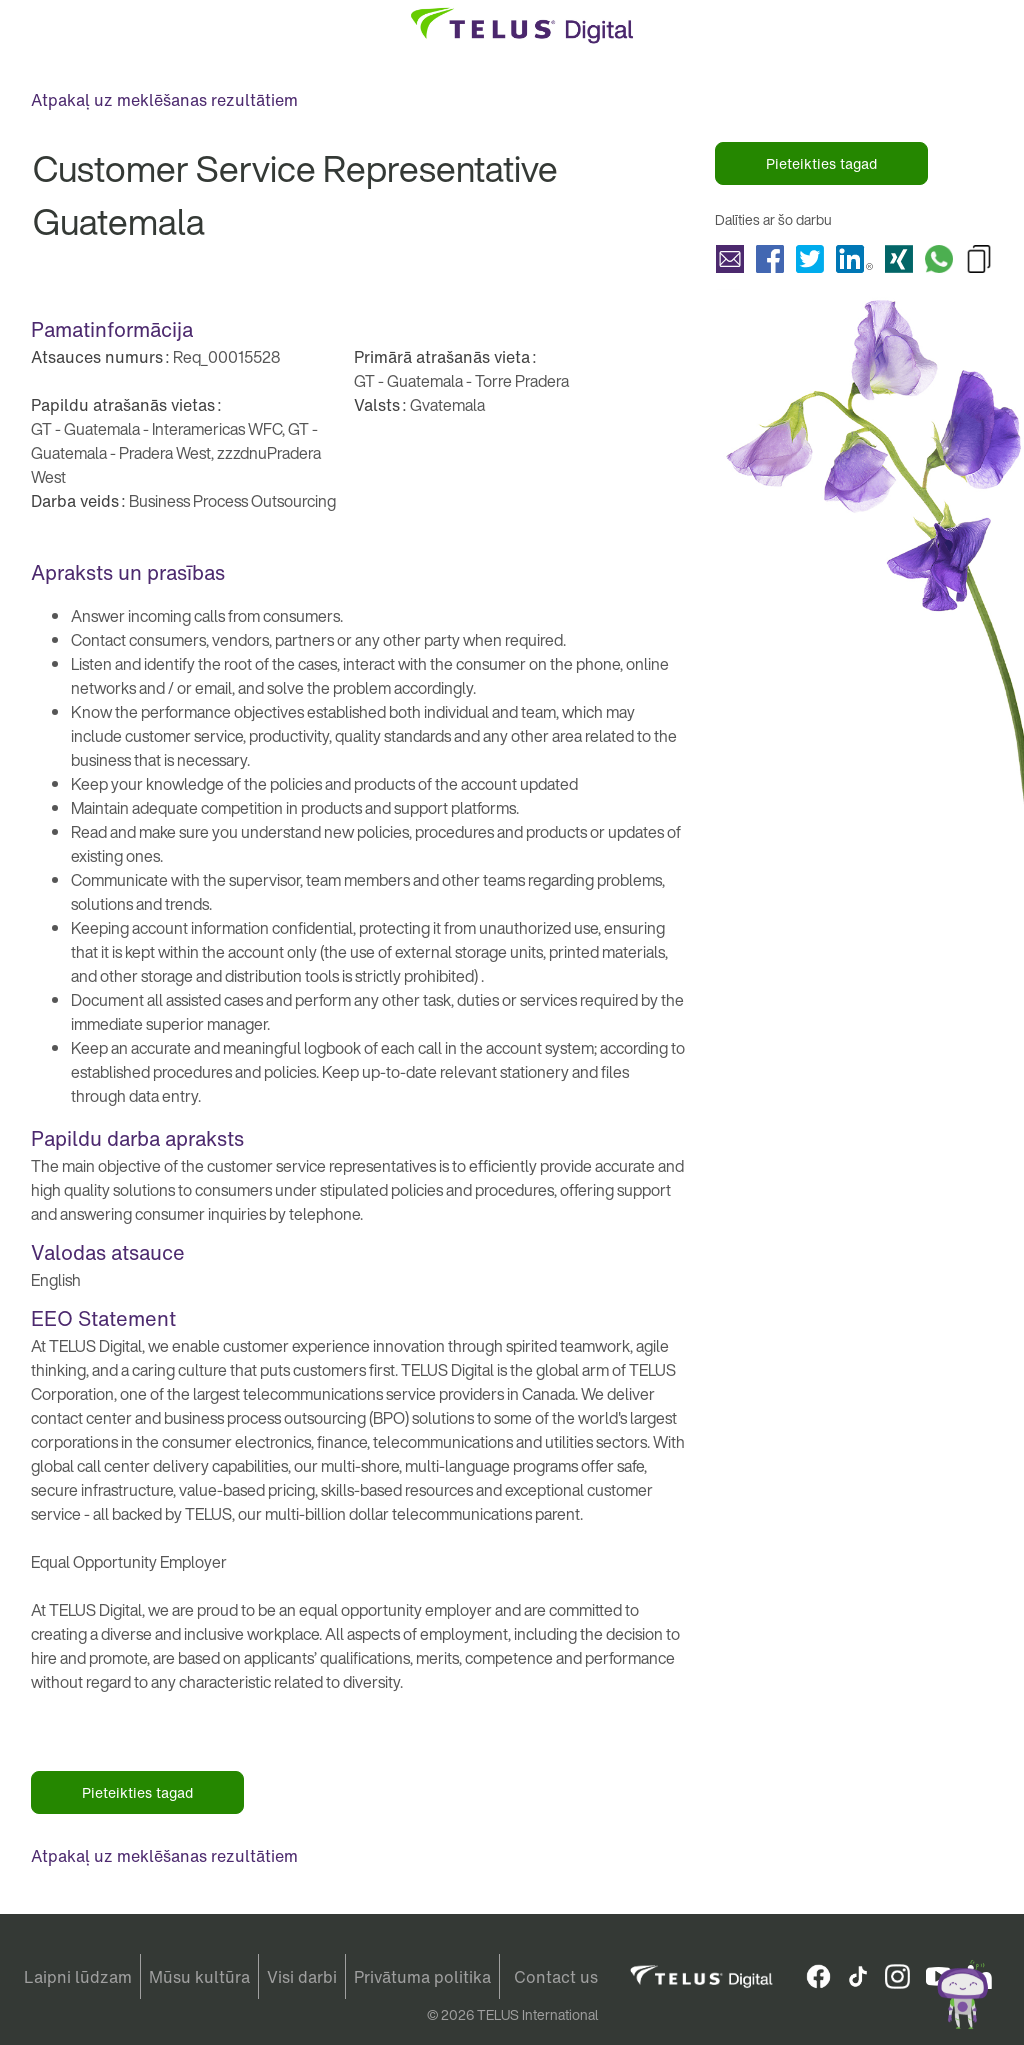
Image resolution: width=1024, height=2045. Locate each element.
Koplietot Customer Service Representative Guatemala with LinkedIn (854, 259)
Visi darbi (302, 1977)
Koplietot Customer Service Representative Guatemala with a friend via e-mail (730, 259)
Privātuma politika (422, 1977)
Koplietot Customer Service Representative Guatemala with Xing (899, 259)
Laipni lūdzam (78, 1977)
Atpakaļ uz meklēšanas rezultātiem (164, 100)
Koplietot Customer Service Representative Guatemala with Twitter (810, 259)
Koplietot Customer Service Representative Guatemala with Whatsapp (939, 259)
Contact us (556, 1977)
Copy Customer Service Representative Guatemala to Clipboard (979, 259)
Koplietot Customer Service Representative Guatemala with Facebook (770, 259)
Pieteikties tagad (821, 163)
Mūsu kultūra (199, 1977)
